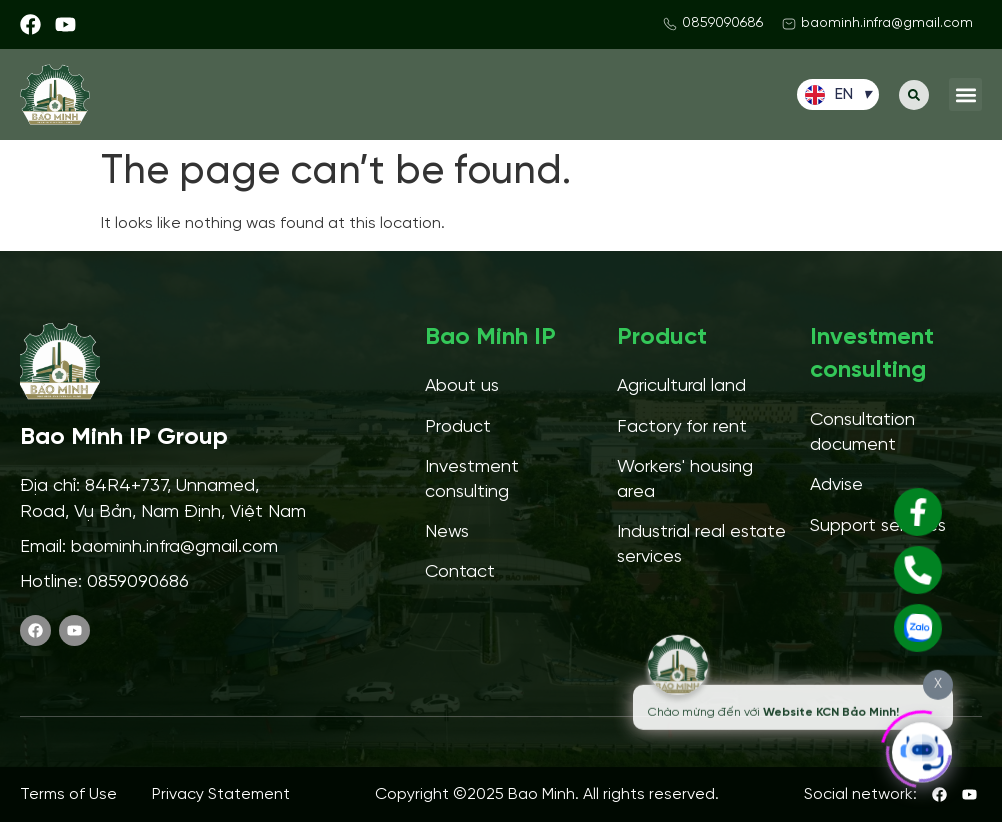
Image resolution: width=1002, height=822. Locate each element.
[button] (914, 95)
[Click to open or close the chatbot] (922, 748)
